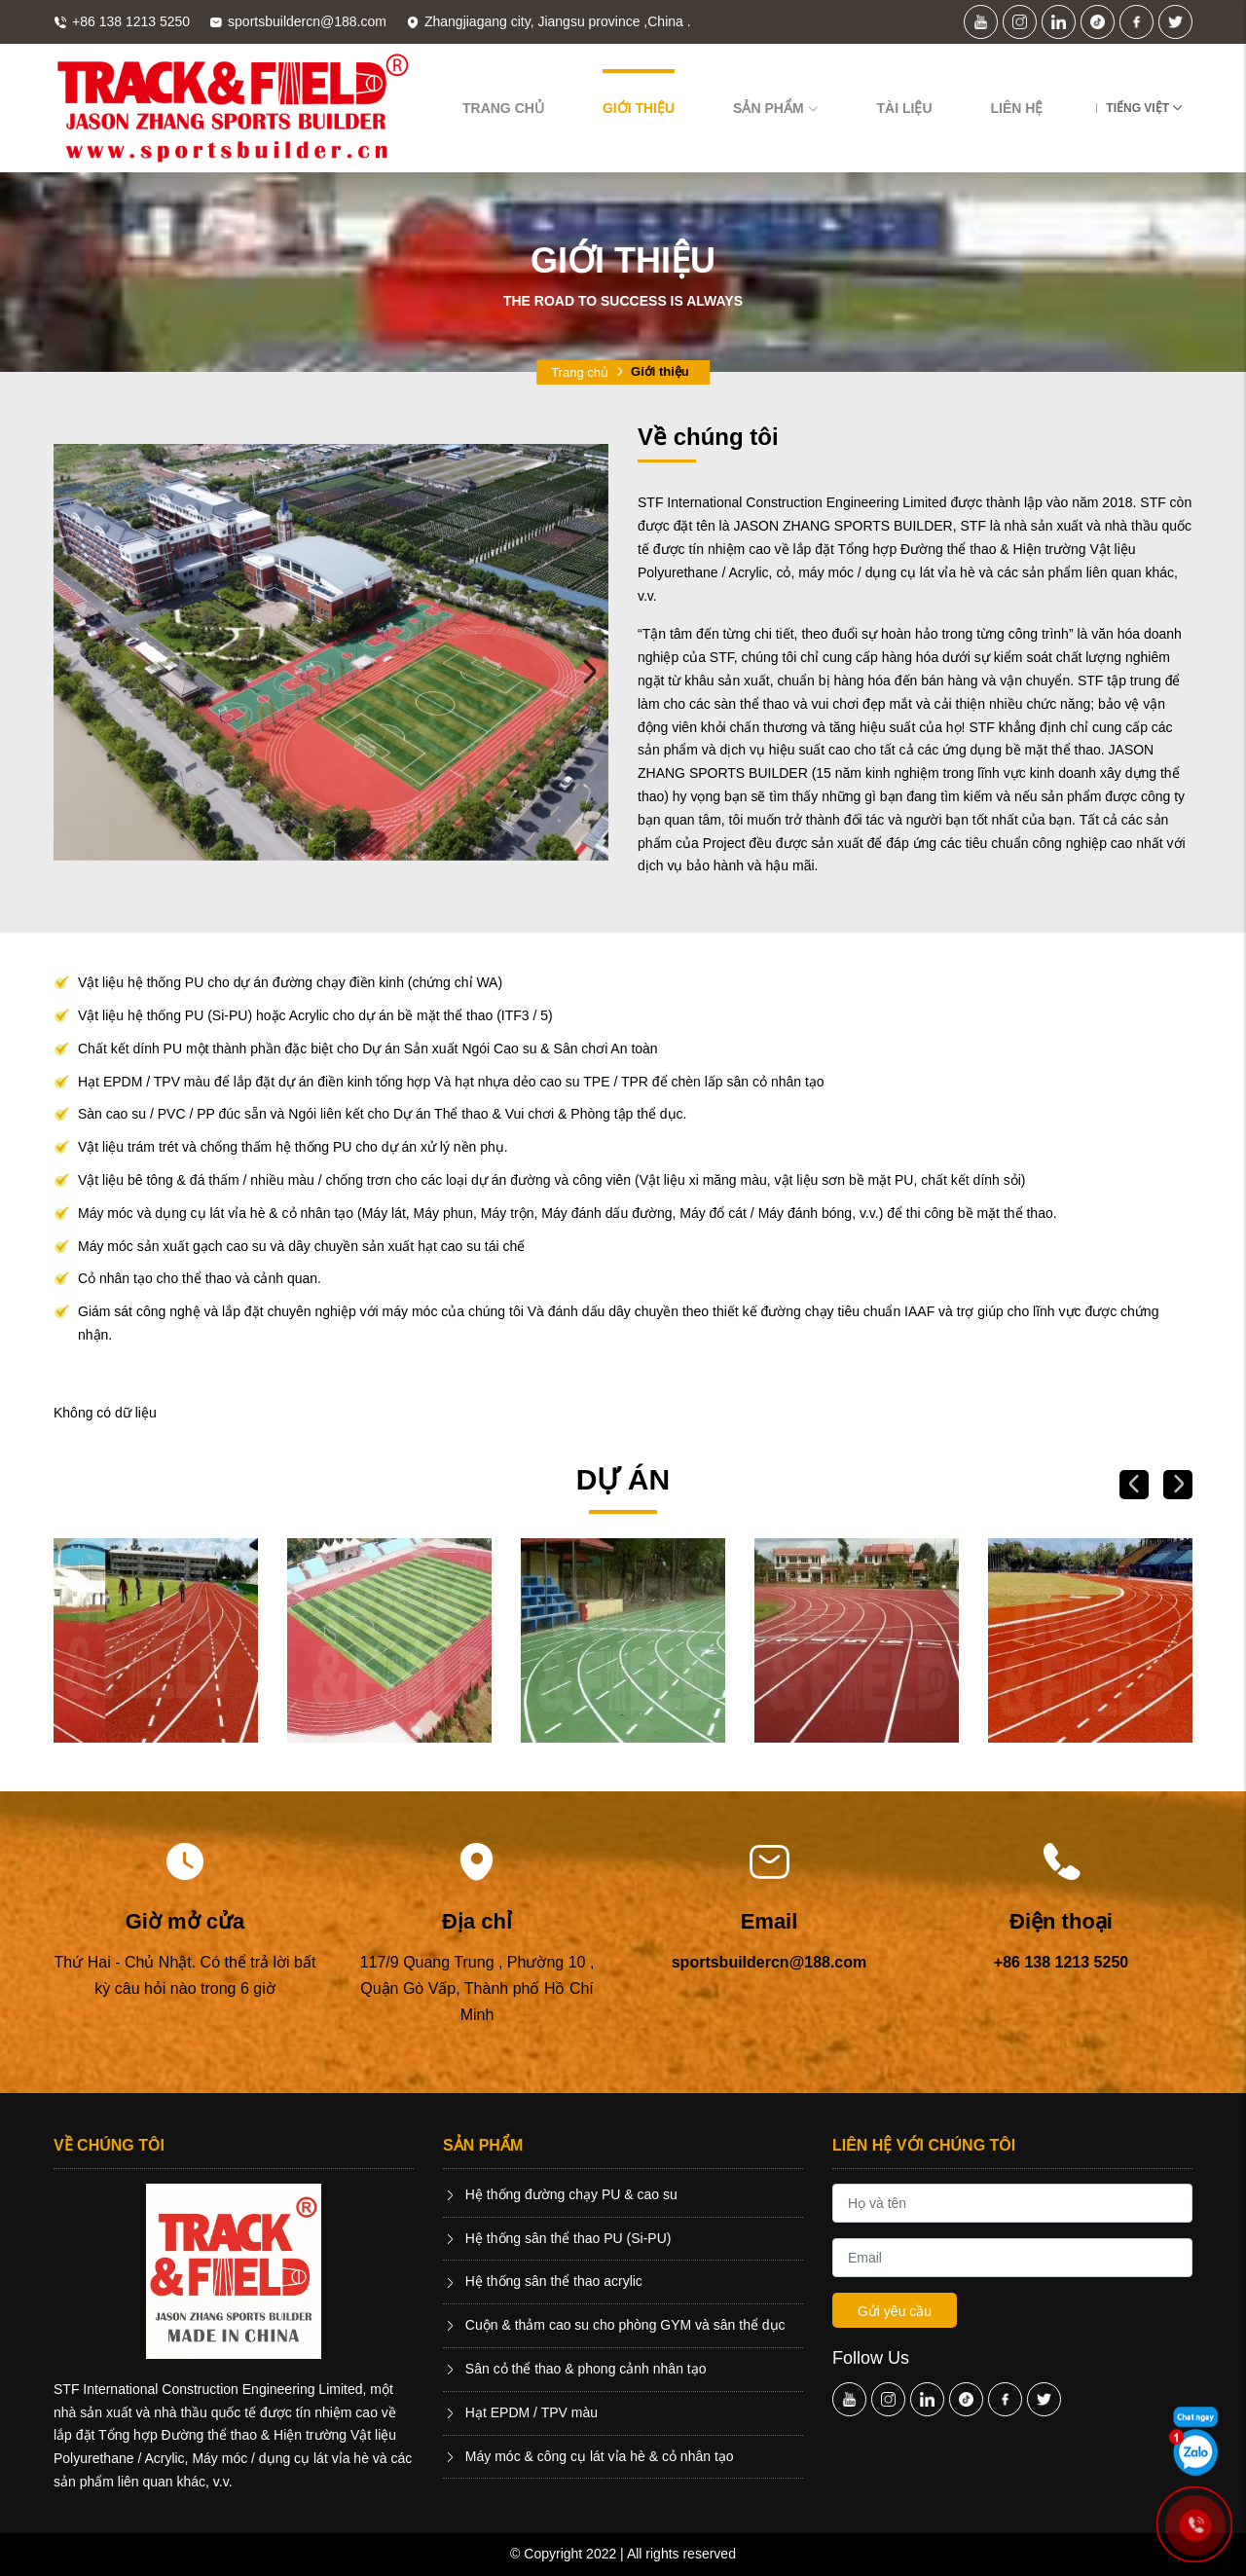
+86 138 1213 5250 (1061, 1962)
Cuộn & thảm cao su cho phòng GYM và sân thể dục (614, 2325)
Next (588, 671)
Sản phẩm (775, 108)
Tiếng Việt (1137, 108)
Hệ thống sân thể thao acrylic (542, 2281)
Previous (73, 671)
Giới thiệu (639, 108)
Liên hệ (1017, 108)
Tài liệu (905, 108)
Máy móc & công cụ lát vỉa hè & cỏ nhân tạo (588, 2456)
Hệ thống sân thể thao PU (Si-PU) (557, 2238)
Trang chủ (503, 108)
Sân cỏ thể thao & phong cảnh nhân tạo (575, 2368)
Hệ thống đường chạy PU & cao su (560, 2194)
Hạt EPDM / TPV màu (520, 2412)
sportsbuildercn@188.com (769, 1962)
